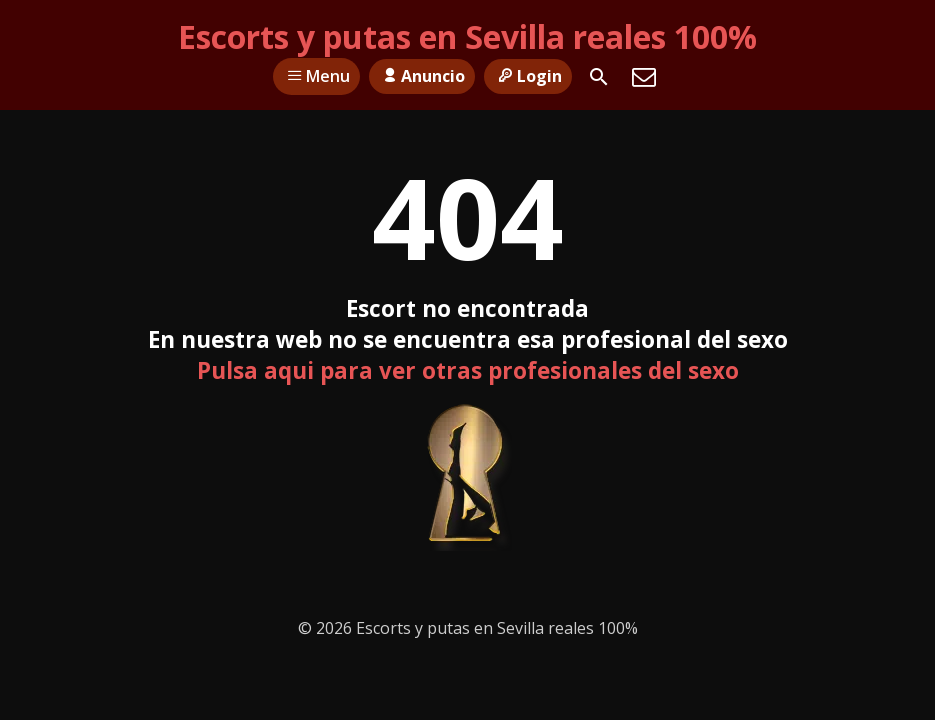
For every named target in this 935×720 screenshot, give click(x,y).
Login (527, 76)
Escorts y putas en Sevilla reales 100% (467, 36)
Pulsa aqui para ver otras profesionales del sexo (468, 370)
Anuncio (422, 76)
